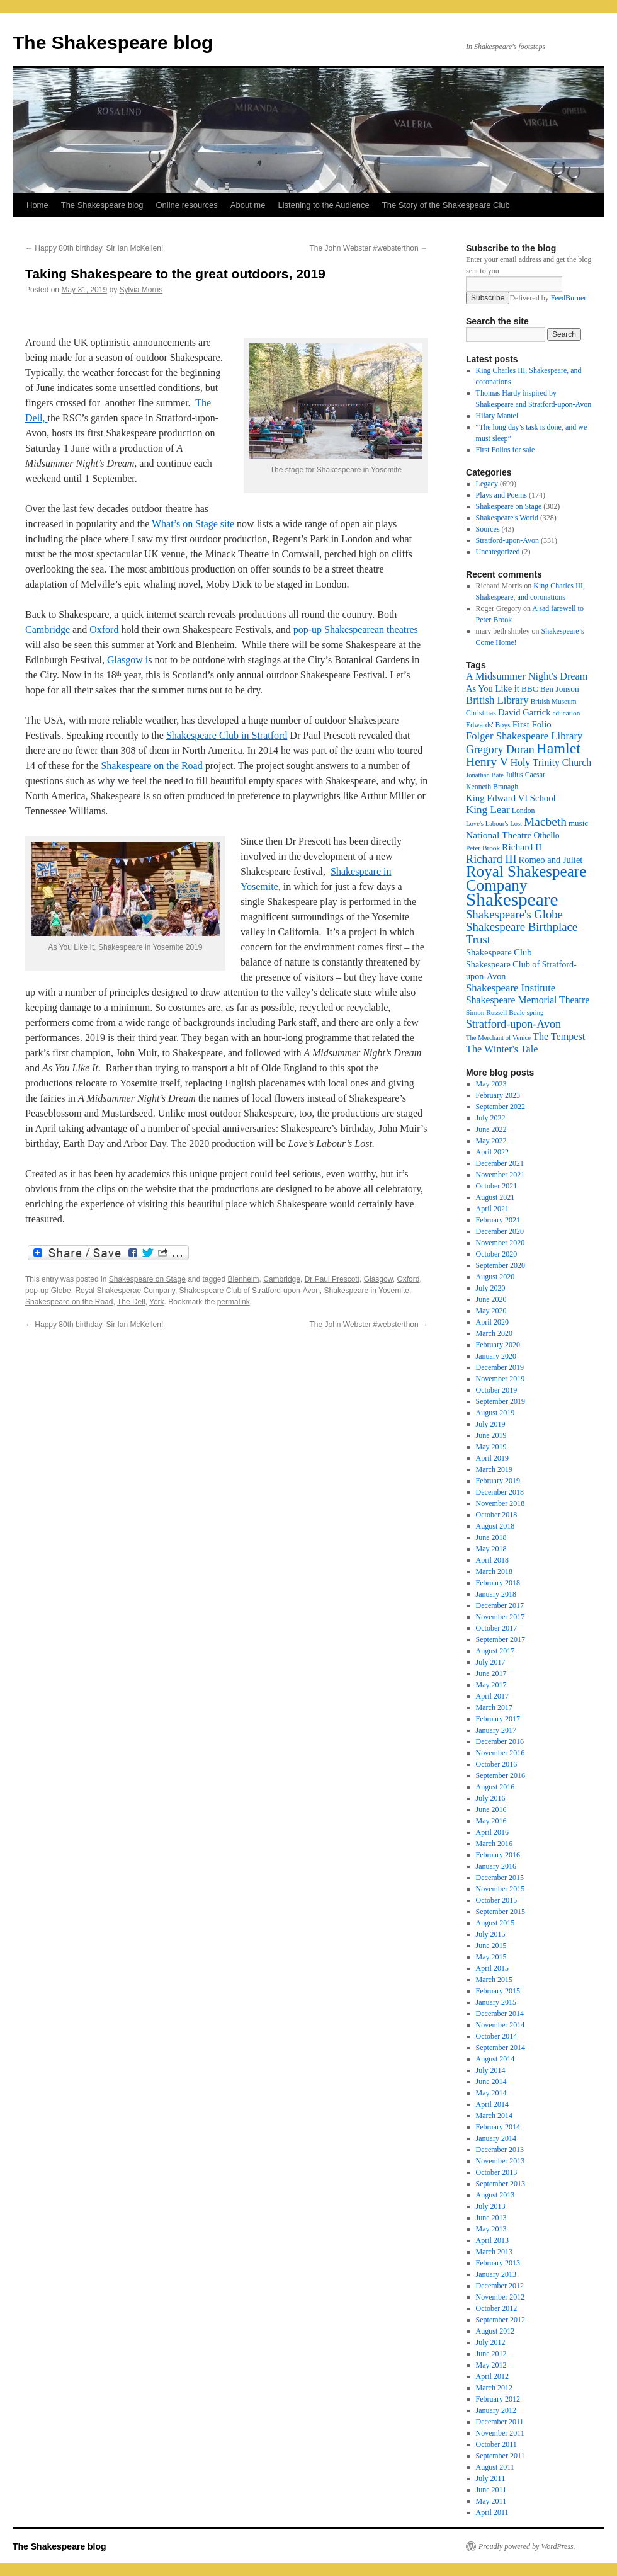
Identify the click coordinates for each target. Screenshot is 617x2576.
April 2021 (492, 1208)
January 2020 (496, 1356)
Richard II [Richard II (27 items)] (521, 846)
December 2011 (500, 2421)
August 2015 (495, 1922)
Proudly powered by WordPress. (526, 2546)
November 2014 (500, 2024)
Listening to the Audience (323, 205)
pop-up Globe (48, 1290)
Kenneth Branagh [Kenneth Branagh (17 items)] (492, 786)
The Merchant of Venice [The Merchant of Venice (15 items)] (498, 1037)
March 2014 (494, 2115)
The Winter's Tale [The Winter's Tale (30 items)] (502, 1049)
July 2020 (491, 1288)
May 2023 (491, 1084)
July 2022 (491, 1118)
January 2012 (496, 2410)
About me (248, 205)
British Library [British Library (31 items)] (497, 700)
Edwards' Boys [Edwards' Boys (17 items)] (488, 725)
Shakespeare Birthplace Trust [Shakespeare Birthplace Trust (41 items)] (521, 933)
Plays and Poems (501, 495)
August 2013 (495, 2195)
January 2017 (496, 1730)
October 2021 (497, 1186)
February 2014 (498, 2127)
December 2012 (500, 2285)
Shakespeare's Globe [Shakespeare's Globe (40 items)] (514, 914)
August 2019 (495, 1412)
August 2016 (495, 1786)
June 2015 (491, 1945)
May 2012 (491, 2365)
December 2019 (500, 1367)
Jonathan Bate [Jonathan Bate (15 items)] (485, 775)
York (156, 1301)
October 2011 (496, 2444)
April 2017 (492, 1696)
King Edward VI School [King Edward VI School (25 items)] (511, 798)
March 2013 (494, 2251)
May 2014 (491, 2093)
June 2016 (491, 1809)
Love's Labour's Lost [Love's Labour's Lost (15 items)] (494, 823)
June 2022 (491, 1129)
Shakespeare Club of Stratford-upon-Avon (249, 1290)
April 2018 (492, 1560)
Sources (488, 529)
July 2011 (491, 2478)
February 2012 (498, 2399)
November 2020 (500, 1242)
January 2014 (496, 2138)
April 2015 (492, 1968)
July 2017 (491, 1662)
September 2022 (500, 1106)
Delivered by (547, 298)
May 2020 (491, 1310)
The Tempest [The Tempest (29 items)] (559, 1036)
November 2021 (500, 1174)
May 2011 (491, 2501)
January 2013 (496, 2274)
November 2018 (500, 1503)
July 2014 (491, 2070)
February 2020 (498, 1344)
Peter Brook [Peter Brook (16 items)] (483, 848)
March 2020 (494, 1333)
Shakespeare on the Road (153, 765)
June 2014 (491, 2081)
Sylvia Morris (140, 289)
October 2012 (497, 2308)
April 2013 (492, 2240)
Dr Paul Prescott (332, 1279)
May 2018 (491, 1548)
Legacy (487, 483)
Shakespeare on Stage (147, 1279)
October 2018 (497, 1514)
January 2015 (496, 2002)
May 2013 (491, 2229)
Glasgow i (127, 659)
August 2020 (495, 1276)
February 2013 (498, 2263)
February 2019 (498, 1480)
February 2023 (498, 1095)
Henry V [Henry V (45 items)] (487, 761)
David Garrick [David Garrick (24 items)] (524, 712)
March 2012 (494, 2387)
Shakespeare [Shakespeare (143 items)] (512, 899)
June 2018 (491, 1537)
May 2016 (491, 1820)
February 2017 (498, 1718)
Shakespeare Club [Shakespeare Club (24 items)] (499, 952)
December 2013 (500, 2149)
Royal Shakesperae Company (125, 1290)
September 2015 (500, 1911)
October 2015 (497, 1900)
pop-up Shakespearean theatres (355, 629)
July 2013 (491, 2206)
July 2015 (491, 1934)
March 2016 (494, 1843)
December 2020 (500, 1231)
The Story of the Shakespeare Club (446, 205)
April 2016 (492, 1832)
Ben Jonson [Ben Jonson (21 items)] (559, 688)
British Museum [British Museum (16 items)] (554, 701)
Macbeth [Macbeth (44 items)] (545, 821)
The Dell (131, 1301)
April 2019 (492, 1458)
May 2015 (491, 1956)
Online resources (187, 205)
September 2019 (500, 1401)
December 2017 (500, 1605)
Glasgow (378, 1279)
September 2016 (500, 1775)
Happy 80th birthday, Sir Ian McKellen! (94, 248)
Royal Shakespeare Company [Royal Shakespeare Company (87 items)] (526, 878)
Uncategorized (498, 551)
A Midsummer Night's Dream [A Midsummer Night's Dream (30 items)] (527, 676)
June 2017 (491, 1673)
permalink (233, 1301)
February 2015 (498, 1990)
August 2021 (495, 1197)
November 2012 (500, 2297)
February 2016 (498, 1854)
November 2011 (500, 2433)
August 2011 (495, 2467)
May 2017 (491, 1684)
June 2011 (491, 2489)
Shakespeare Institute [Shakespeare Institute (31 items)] (510, 988)
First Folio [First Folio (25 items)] (532, 724)
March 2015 (494, 1979)
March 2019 (494, 1469)
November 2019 (500, 1378)
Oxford (103, 629)
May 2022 (491, 1140)
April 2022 (492, 1152)
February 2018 (498, 1582)
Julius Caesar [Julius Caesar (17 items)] (525, 774)
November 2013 (500, 2161)
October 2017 (497, 1628)
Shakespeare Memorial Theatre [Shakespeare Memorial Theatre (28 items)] (527, 999)
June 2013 (491, 2217)
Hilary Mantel (497, 415)
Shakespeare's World (507, 517)
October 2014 (497, 2036)
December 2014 (500, 2013)
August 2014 (495, 2059)
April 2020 (492, 1322)
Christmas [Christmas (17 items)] (481, 713)
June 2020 (491, 1299)
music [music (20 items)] (578, 823)
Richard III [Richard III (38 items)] (491, 859)
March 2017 (494, 1707)
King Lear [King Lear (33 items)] (488, 810)
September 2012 (500, 2319)
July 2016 (491, 1798)
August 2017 (495, 1650)
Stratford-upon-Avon (507, 540)
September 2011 (500, 2455)
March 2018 (494, 1571)
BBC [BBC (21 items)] (529, 688)
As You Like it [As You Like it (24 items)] (492, 688)
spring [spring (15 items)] (535, 1012)
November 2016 (500, 1752)
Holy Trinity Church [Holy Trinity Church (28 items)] (551, 762)
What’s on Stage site (194, 523)
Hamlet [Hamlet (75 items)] (558, 748)
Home (37, 205)
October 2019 (497, 1390)
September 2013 (500, 2183)
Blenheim (243, 1279)
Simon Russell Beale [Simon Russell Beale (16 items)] (495, 1012)
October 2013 (497, 2172)
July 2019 (491, 1424)
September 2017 (500, 1639)
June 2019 (491, 1435)
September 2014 (500, 2047)
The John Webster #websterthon (368, 248)
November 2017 (500, 1616)
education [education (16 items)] (566, 713)
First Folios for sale (505, 449)
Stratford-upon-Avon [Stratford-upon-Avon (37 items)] (513, 1024)
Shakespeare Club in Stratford (226, 735)
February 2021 (498, 1220)
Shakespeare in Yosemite (366, 1290)
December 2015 (500, 1877)
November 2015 (500, 1888)
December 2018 (500, 1492)
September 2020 (500, 1265)
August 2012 (495, 2331)
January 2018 (496, 1594)
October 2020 (497, 1254)
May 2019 (491, 1446)
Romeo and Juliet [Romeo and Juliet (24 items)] (551, 860)
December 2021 (500, 1163)
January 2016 (496, 1866)
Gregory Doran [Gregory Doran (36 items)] (500, 749)
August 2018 (495, 1526)
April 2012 (492, 2376)
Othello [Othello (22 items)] (546, 835)
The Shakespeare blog (113, 42)
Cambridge (48, 629)
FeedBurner (569, 298)
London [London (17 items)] (523, 810)
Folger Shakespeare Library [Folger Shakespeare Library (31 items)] (524, 736)
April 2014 (492, 2104)
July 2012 (491, 2342)
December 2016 (500, 1741)
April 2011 (492, 2512)
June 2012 (491, 2353)
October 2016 (497, 1764)
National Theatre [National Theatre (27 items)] (498, 834)
